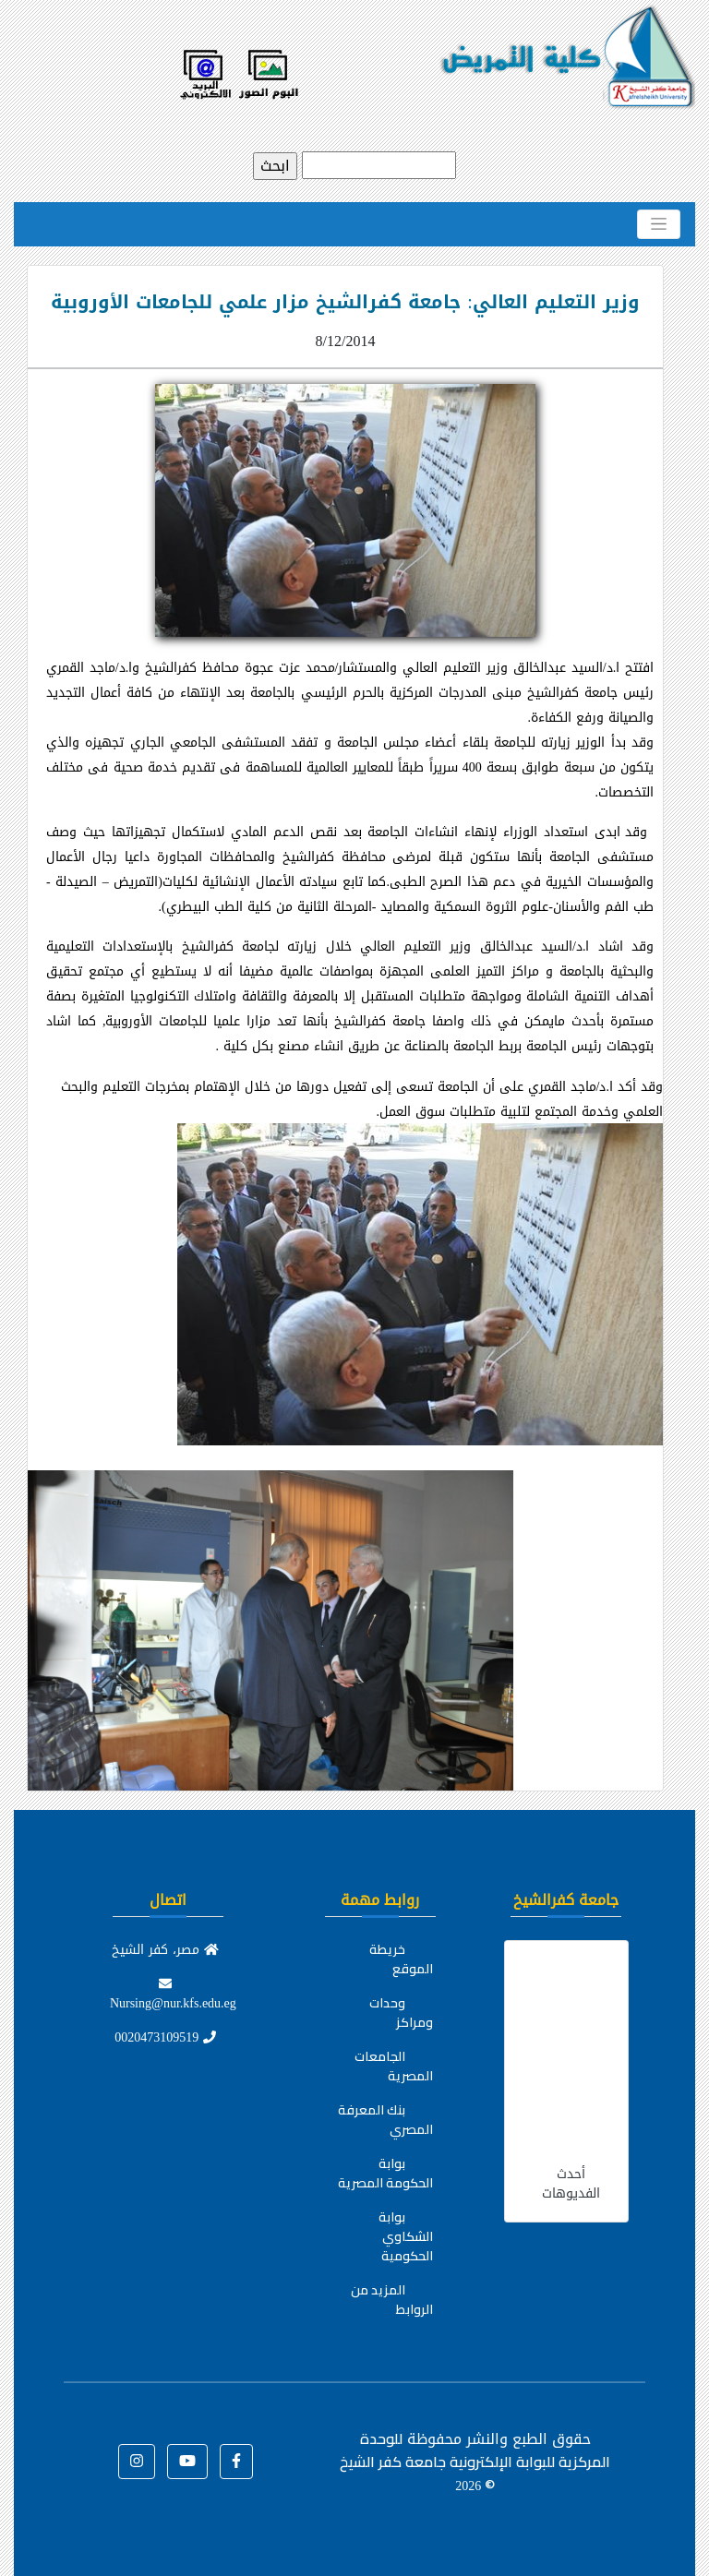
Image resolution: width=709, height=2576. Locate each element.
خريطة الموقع (401, 1959)
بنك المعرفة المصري (385, 2119)
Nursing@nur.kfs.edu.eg (173, 1996)
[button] (236, 2461)
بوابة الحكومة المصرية (385, 2173)
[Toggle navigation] (658, 224)
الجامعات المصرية (393, 2066)
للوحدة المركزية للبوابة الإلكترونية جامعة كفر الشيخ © (475, 2461)
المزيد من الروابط (392, 2299)
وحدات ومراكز (401, 2012)
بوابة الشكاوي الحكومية (406, 2236)
